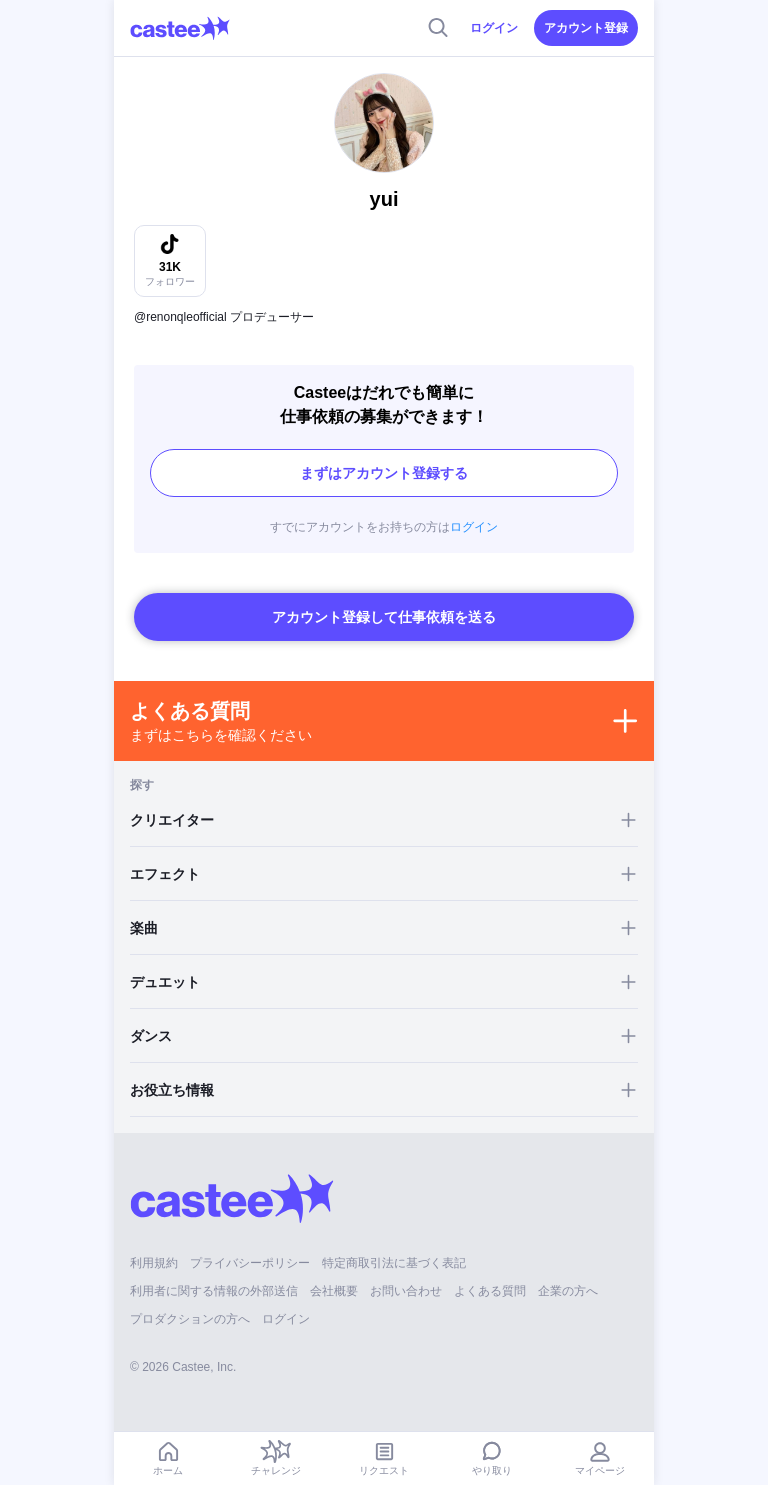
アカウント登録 (586, 28)
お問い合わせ (406, 1291)
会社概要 (334, 1291)
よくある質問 (490, 1291)
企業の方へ (568, 1291)
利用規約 (154, 1263)
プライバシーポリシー (250, 1263)
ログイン (494, 28)
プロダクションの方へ (190, 1319)
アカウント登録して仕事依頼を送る (384, 617)
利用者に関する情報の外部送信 (214, 1291)
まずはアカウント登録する (384, 473)
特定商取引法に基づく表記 (394, 1263)
